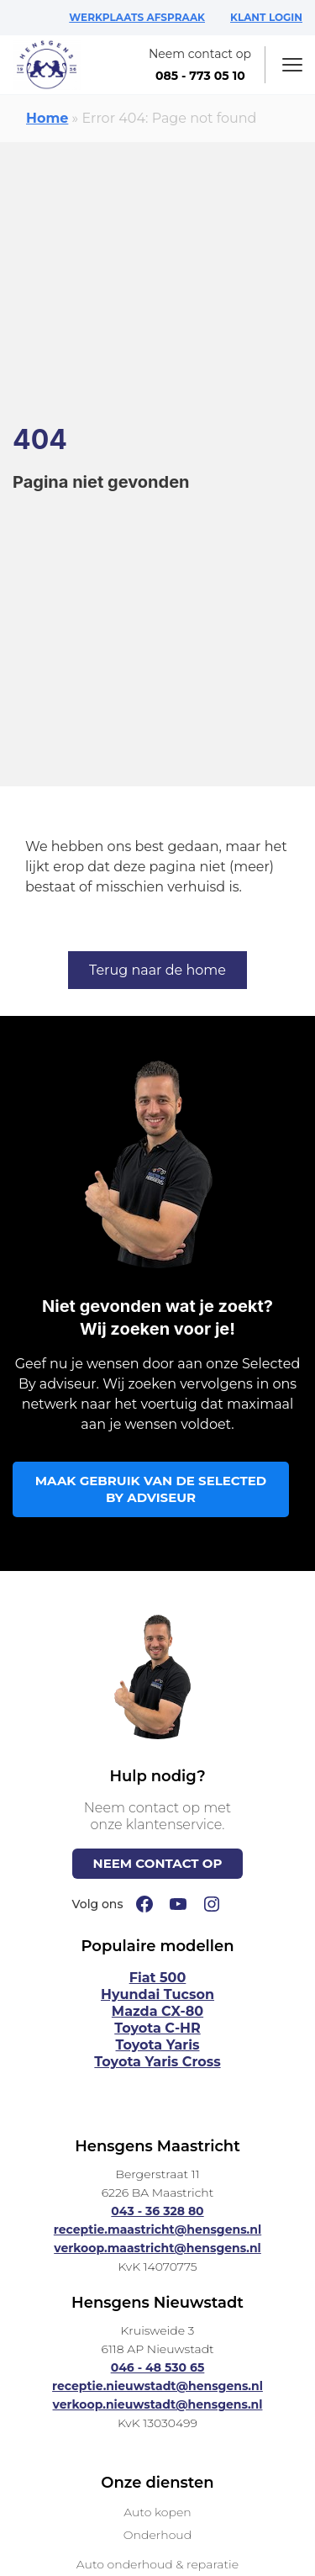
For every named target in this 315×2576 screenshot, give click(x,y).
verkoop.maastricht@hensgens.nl (157, 2248)
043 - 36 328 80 (157, 2211)
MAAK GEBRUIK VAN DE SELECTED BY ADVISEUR (151, 1489)
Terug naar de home (157, 970)
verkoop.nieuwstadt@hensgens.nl (158, 2404)
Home (47, 118)
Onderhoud (157, 2534)
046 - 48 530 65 (158, 2367)
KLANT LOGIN (266, 17)
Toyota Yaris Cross (157, 2062)
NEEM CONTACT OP (158, 1863)
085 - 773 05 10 (200, 75)
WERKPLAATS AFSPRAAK (137, 17)
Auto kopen (157, 2512)
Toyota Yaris (158, 2045)
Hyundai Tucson (157, 1994)
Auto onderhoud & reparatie (157, 2564)
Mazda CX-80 (157, 2011)
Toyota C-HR (157, 2028)
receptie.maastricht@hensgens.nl (157, 2229)
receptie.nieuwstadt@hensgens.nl (157, 2386)
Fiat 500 (157, 1978)
